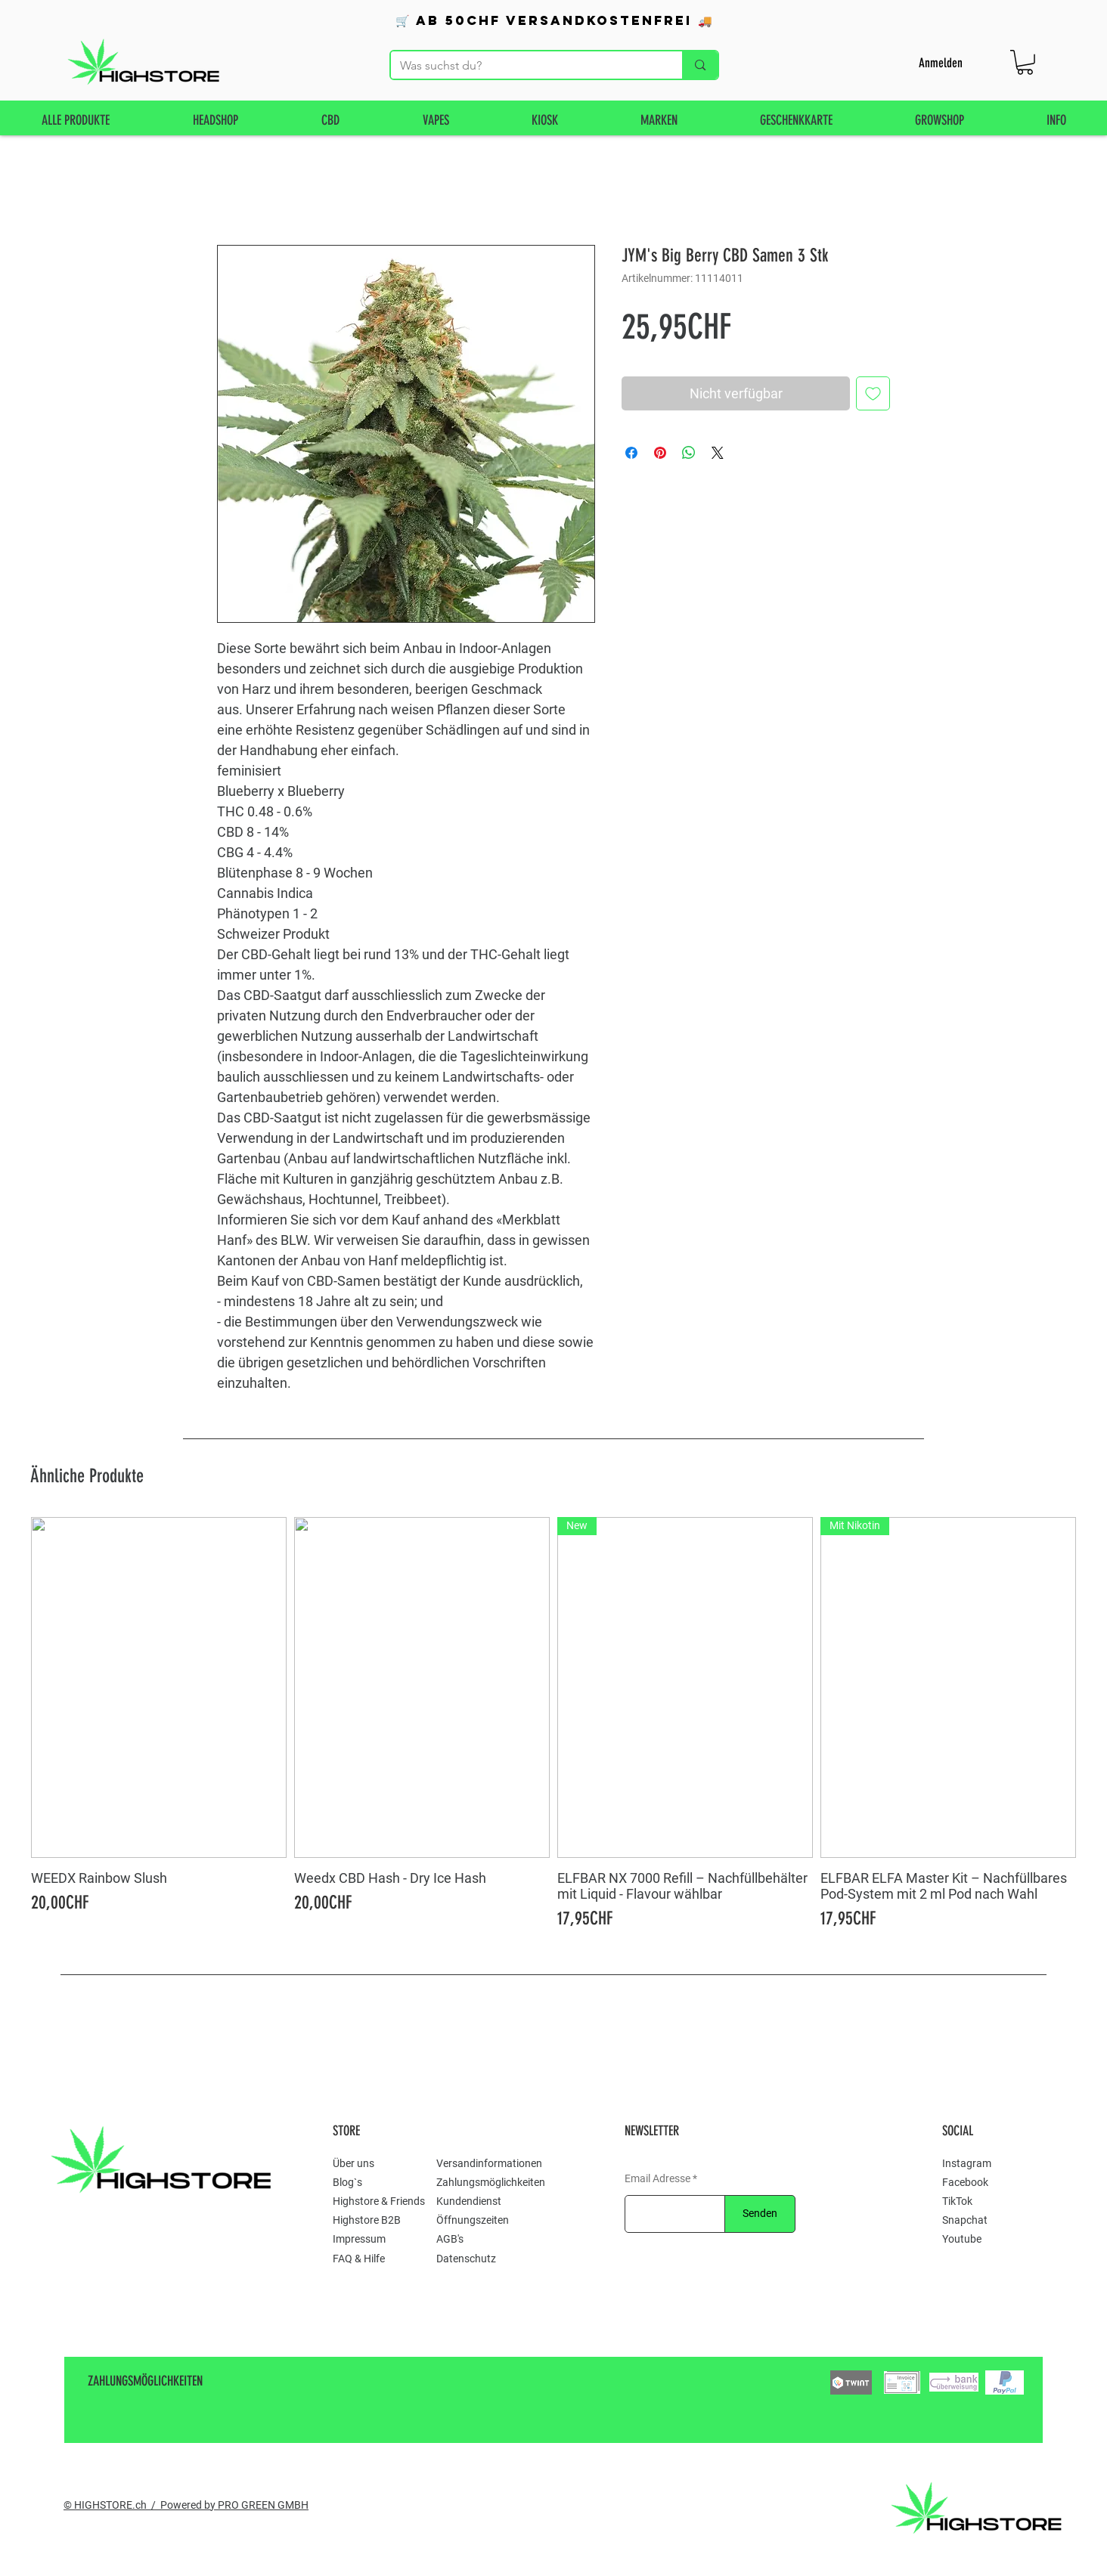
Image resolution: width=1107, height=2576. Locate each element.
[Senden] (759, 2214)
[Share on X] (718, 453)
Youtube (961, 2239)
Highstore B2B (367, 2220)
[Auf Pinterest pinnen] (660, 453)
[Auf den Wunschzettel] (873, 393)
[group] (553, 1724)
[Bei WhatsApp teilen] (689, 453)
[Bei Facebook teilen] (631, 453)
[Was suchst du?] (525, 65)
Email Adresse (657, 2178)
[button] (1025, 62)
